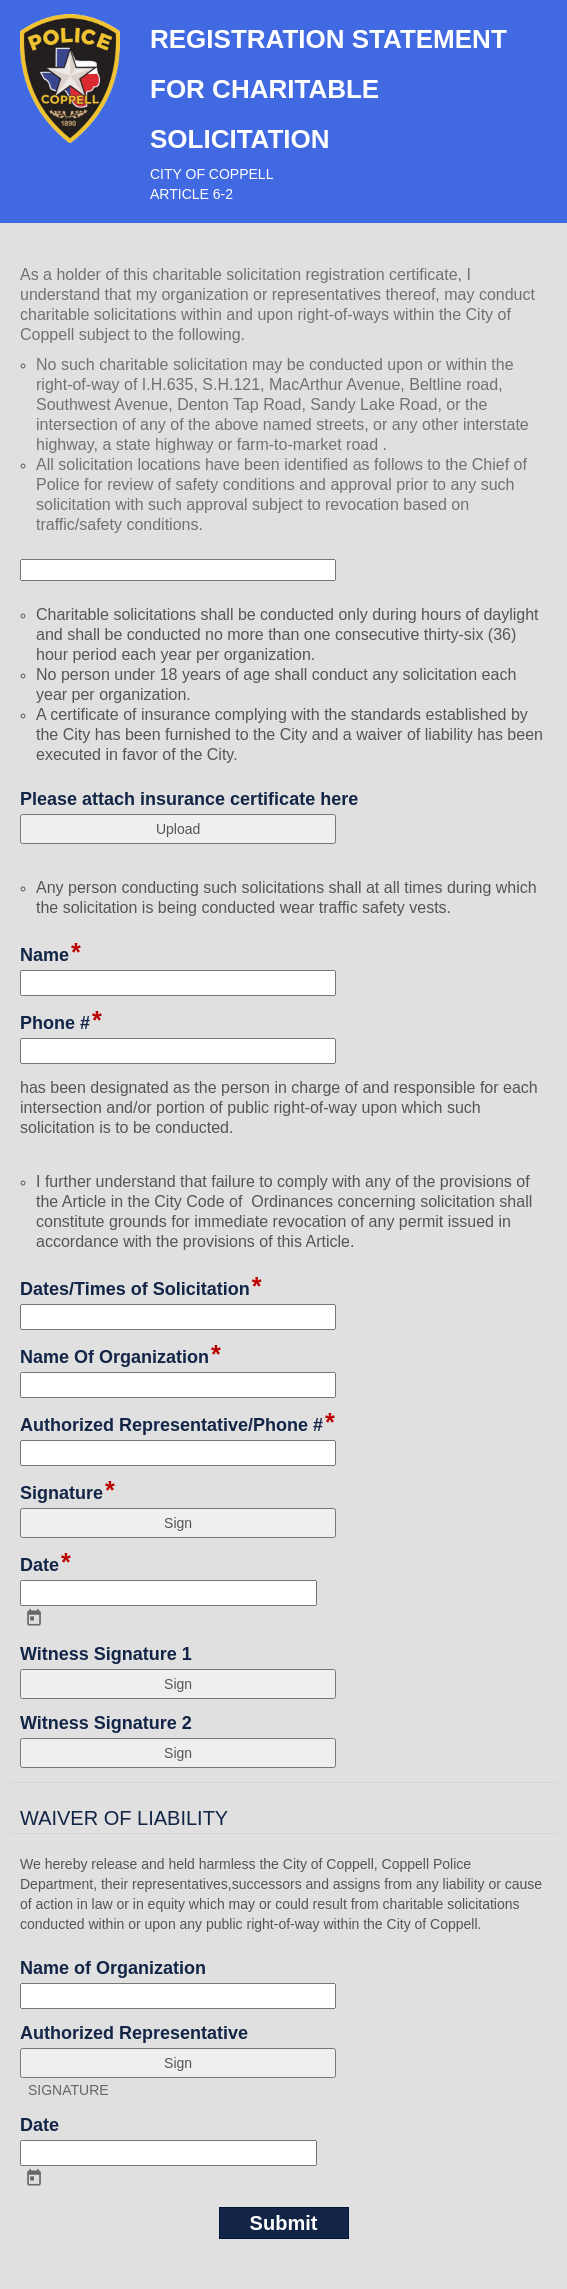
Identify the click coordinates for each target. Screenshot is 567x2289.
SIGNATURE (68, 2090)
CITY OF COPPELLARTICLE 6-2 (211, 184)
